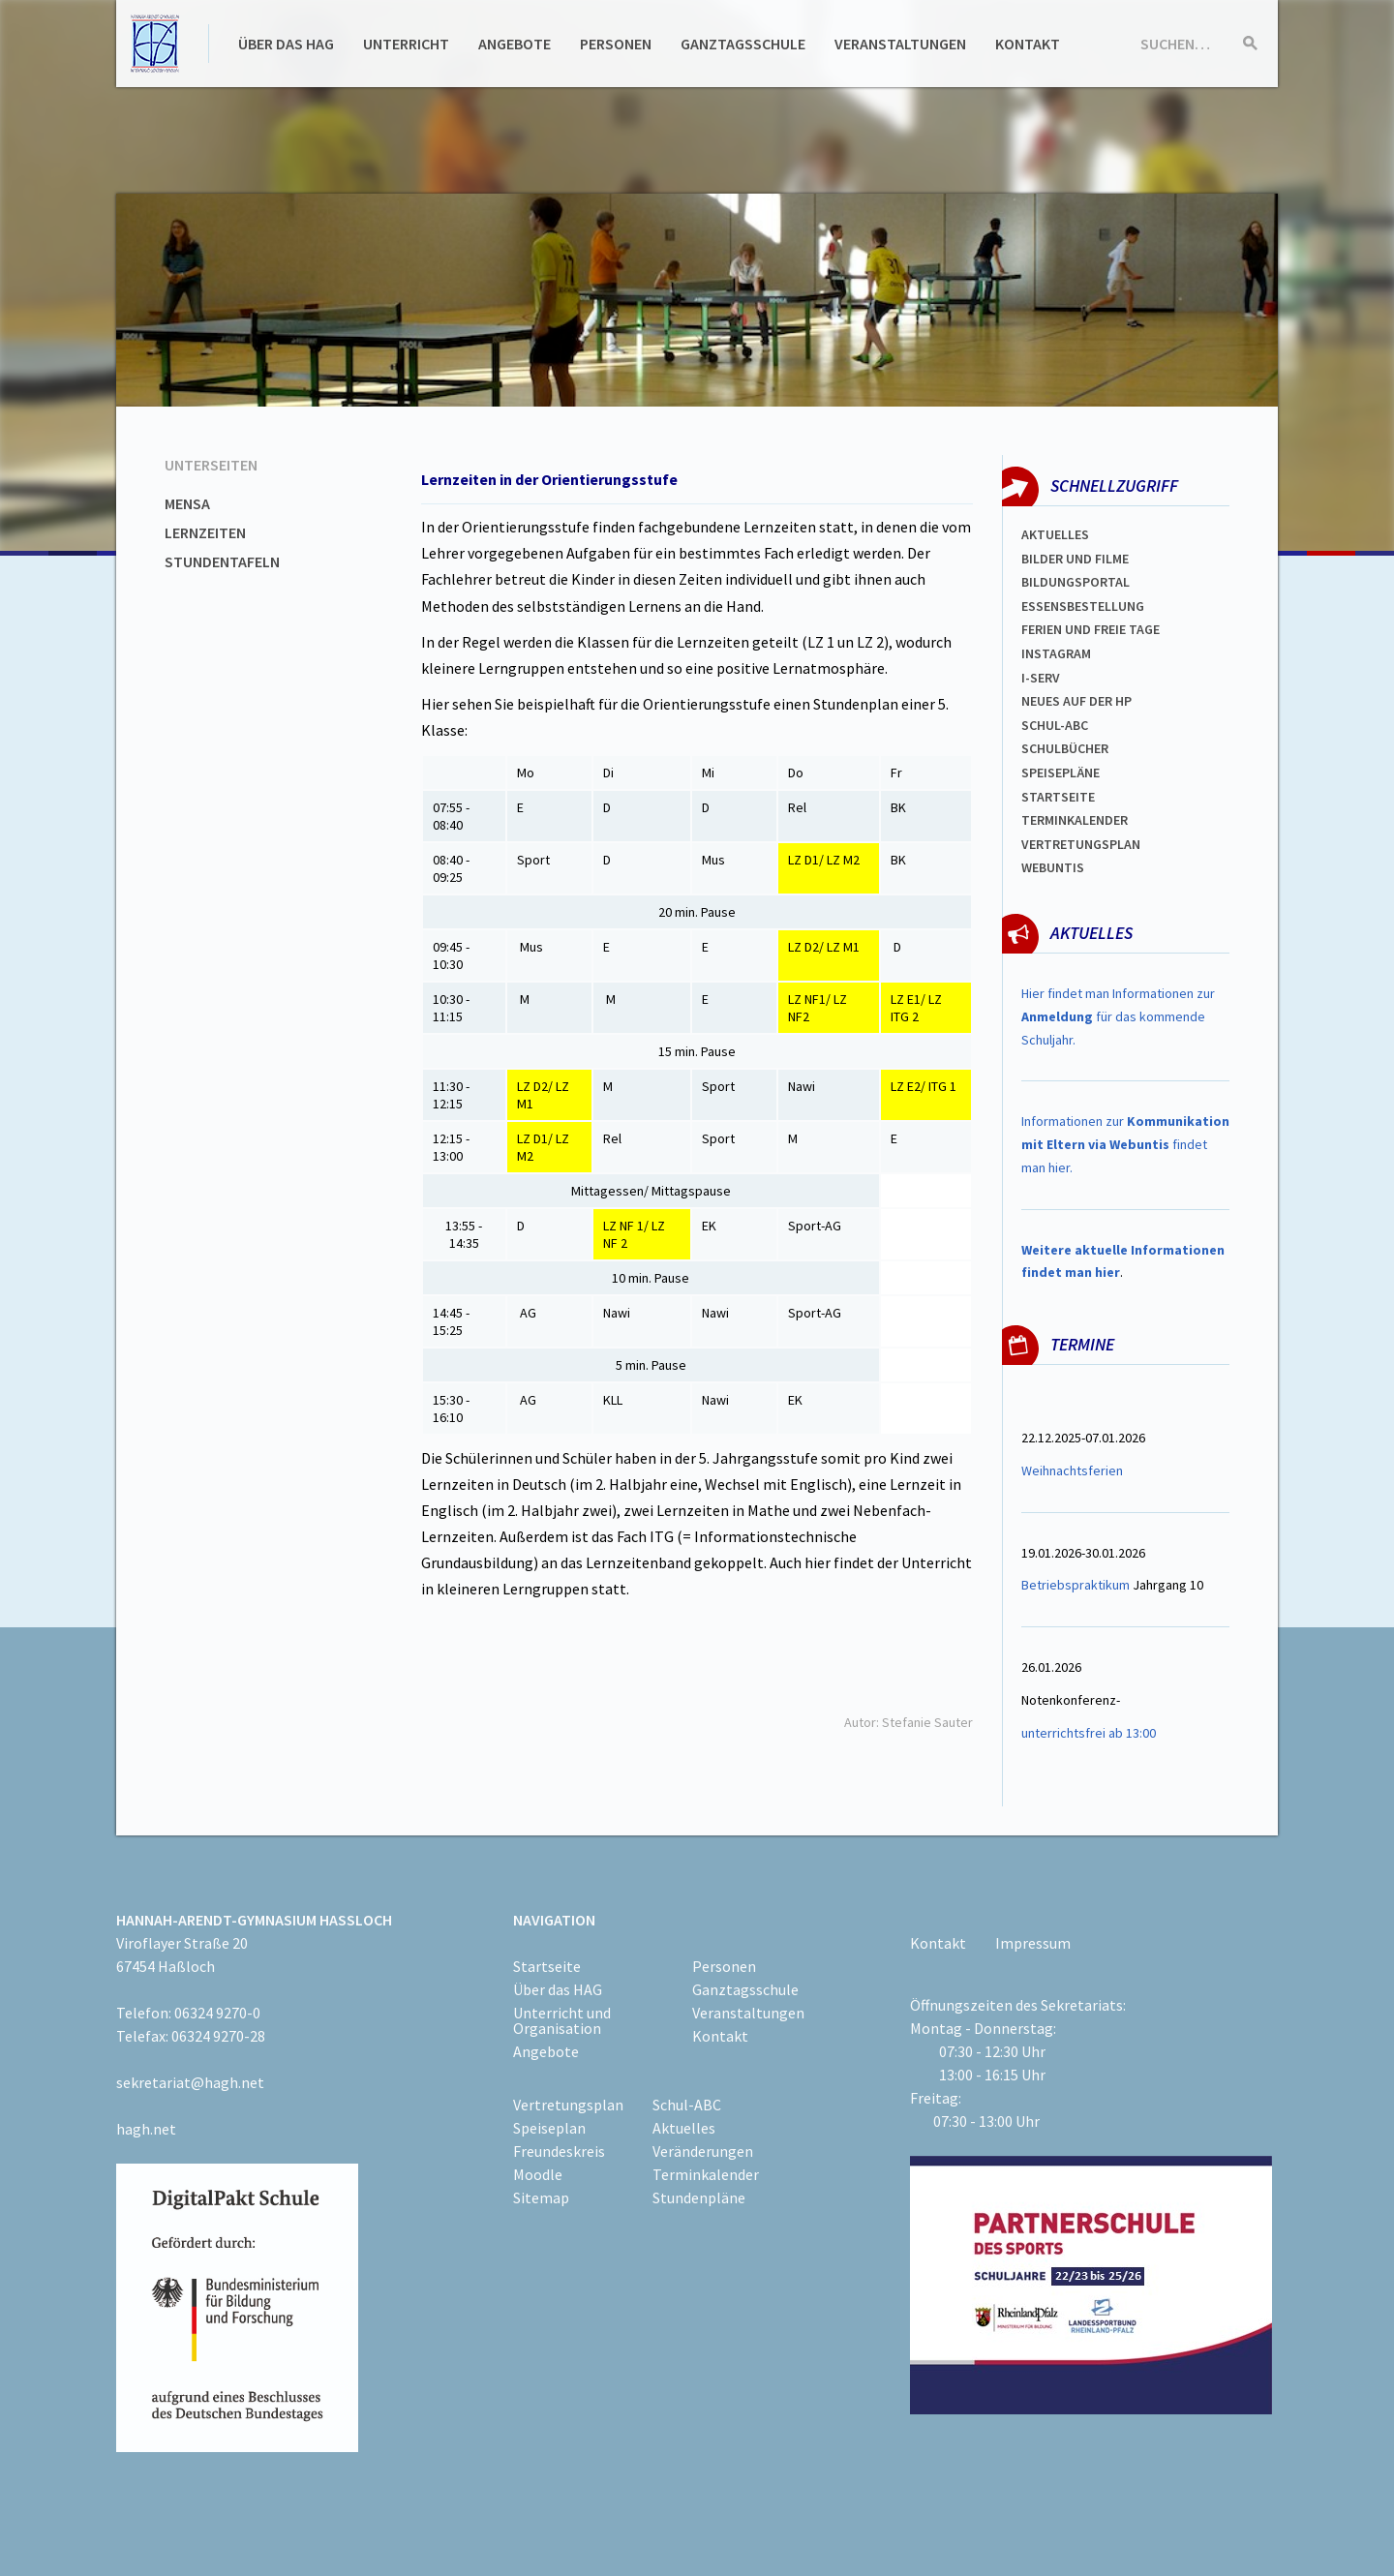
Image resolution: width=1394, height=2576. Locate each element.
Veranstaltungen (900, 43)
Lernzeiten (205, 532)
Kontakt (1027, 43)
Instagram (1056, 653)
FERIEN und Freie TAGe (1090, 629)
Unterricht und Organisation (562, 2020)
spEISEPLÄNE (1060, 772)
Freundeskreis (559, 2151)
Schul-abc (1054, 725)
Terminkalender (1074, 820)
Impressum (1033, 1943)
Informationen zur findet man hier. (1125, 1144)
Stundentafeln (222, 561)
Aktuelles (1055, 534)
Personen (616, 43)
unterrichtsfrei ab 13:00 (1088, 1733)
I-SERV (1040, 677)
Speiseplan (549, 2127)
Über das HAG (286, 43)
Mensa (187, 503)
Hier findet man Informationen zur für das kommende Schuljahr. (1118, 1016)
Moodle (537, 2174)
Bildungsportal (1075, 582)
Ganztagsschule (743, 43)
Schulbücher (1064, 748)
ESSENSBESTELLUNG (1082, 606)
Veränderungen (702, 2151)
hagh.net (146, 2128)
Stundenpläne (698, 2197)
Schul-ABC (686, 2104)
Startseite (1058, 796)
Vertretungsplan (1080, 844)
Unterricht (406, 43)
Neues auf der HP (1076, 701)
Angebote (514, 43)
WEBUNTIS (1052, 867)
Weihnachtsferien (1072, 1470)
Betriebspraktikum (1075, 1584)
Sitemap (541, 2197)
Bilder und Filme (1075, 558)
